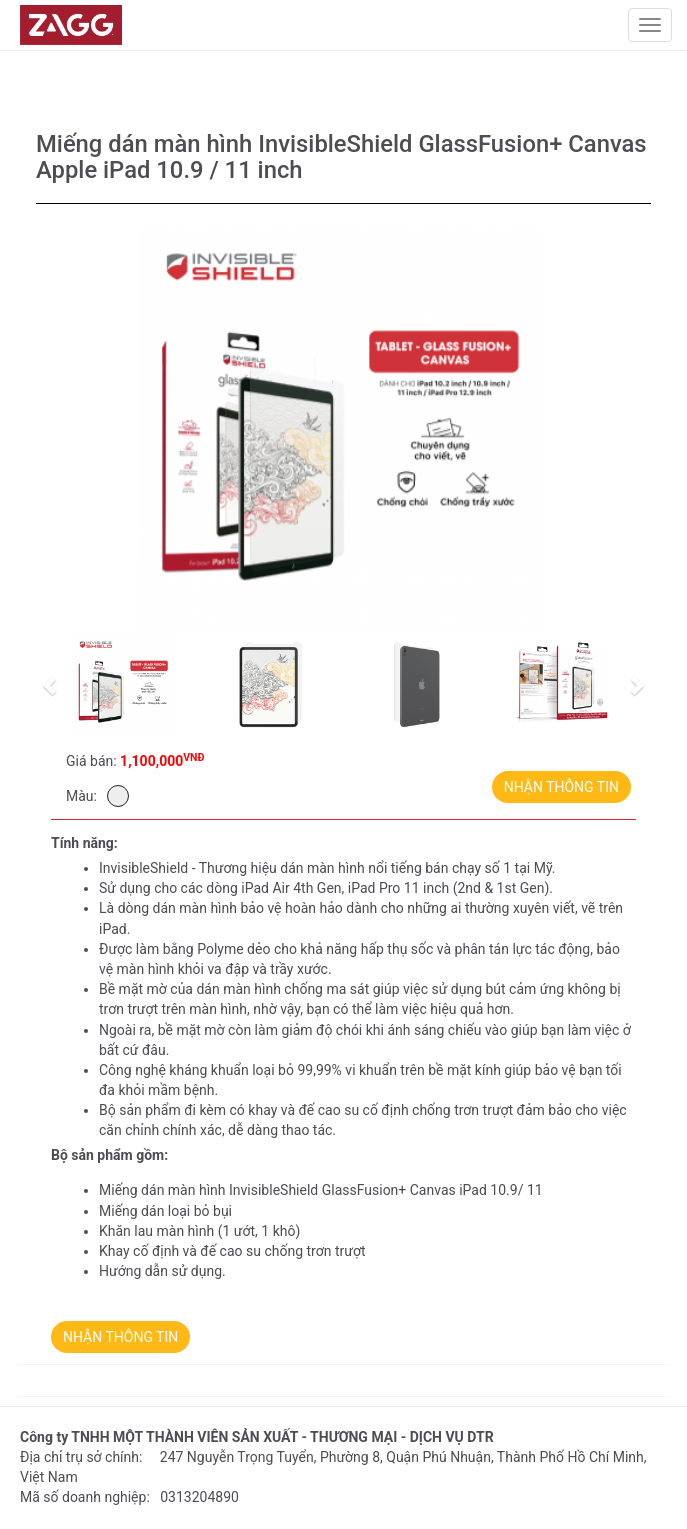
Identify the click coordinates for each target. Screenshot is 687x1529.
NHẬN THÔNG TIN (561, 787)
